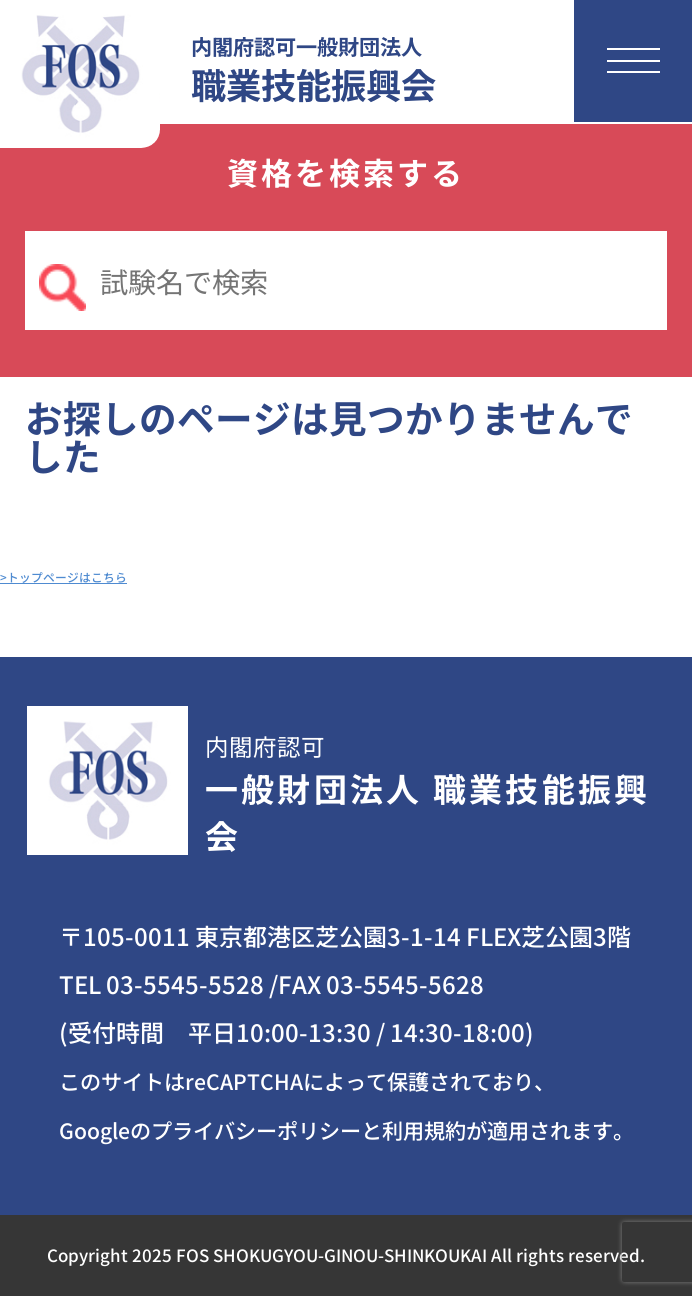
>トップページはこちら (63, 576)
